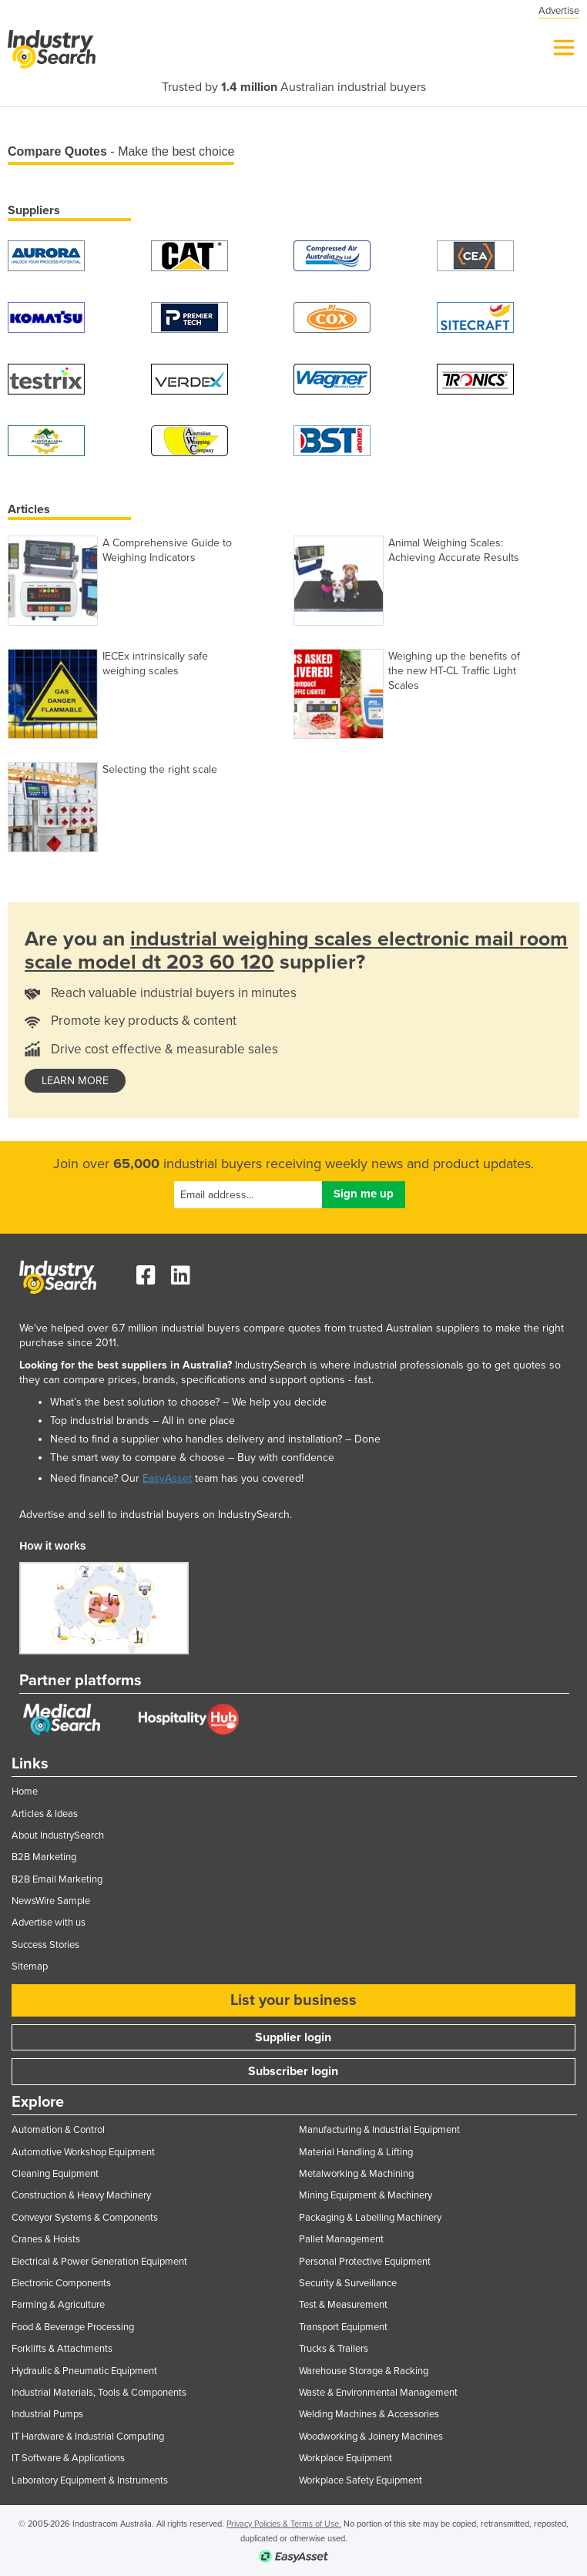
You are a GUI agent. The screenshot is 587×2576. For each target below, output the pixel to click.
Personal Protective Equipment (365, 2261)
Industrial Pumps (47, 2414)
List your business (293, 2000)
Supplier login (293, 2037)
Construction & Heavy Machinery (81, 2195)
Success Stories (45, 1945)
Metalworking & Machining (356, 2174)
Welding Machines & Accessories (369, 2414)
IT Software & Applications (68, 2458)
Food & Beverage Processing (73, 2327)
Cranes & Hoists (46, 2239)
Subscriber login (293, 2071)
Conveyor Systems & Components (85, 2218)
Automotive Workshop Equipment (83, 2152)
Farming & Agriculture (58, 2305)
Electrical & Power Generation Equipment (99, 2261)
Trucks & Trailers (333, 2349)
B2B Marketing (44, 1857)
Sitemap (30, 1966)
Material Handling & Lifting (356, 2152)
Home (25, 1791)
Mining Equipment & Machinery (365, 2195)
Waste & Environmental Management (378, 2392)
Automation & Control (58, 2130)
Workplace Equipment (345, 2458)
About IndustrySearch (58, 1835)
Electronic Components (61, 2283)
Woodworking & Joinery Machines (371, 2436)
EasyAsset (167, 1478)
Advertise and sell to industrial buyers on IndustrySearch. (155, 1514)
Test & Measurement (343, 2305)
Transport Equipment (343, 2327)
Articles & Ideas (45, 1814)
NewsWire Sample (51, 1901)
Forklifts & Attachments (62, 2349)
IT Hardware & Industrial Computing (88, 2436)
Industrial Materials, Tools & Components (99, 2392)
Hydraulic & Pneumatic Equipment (84, 2371)
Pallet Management (341, 2239)
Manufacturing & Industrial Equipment (379, 2130)
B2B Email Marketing (57, 1879)
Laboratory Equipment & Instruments (90, 2480)
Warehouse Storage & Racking (363, 2371)
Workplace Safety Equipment (360, 2480)
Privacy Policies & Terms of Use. (283, 2524)
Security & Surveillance (348, 2283)
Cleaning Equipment (55, 2174)
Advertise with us (49, 1922)
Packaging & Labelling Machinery (370, 2218)
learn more (75, 1080)
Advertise (558, 11)
